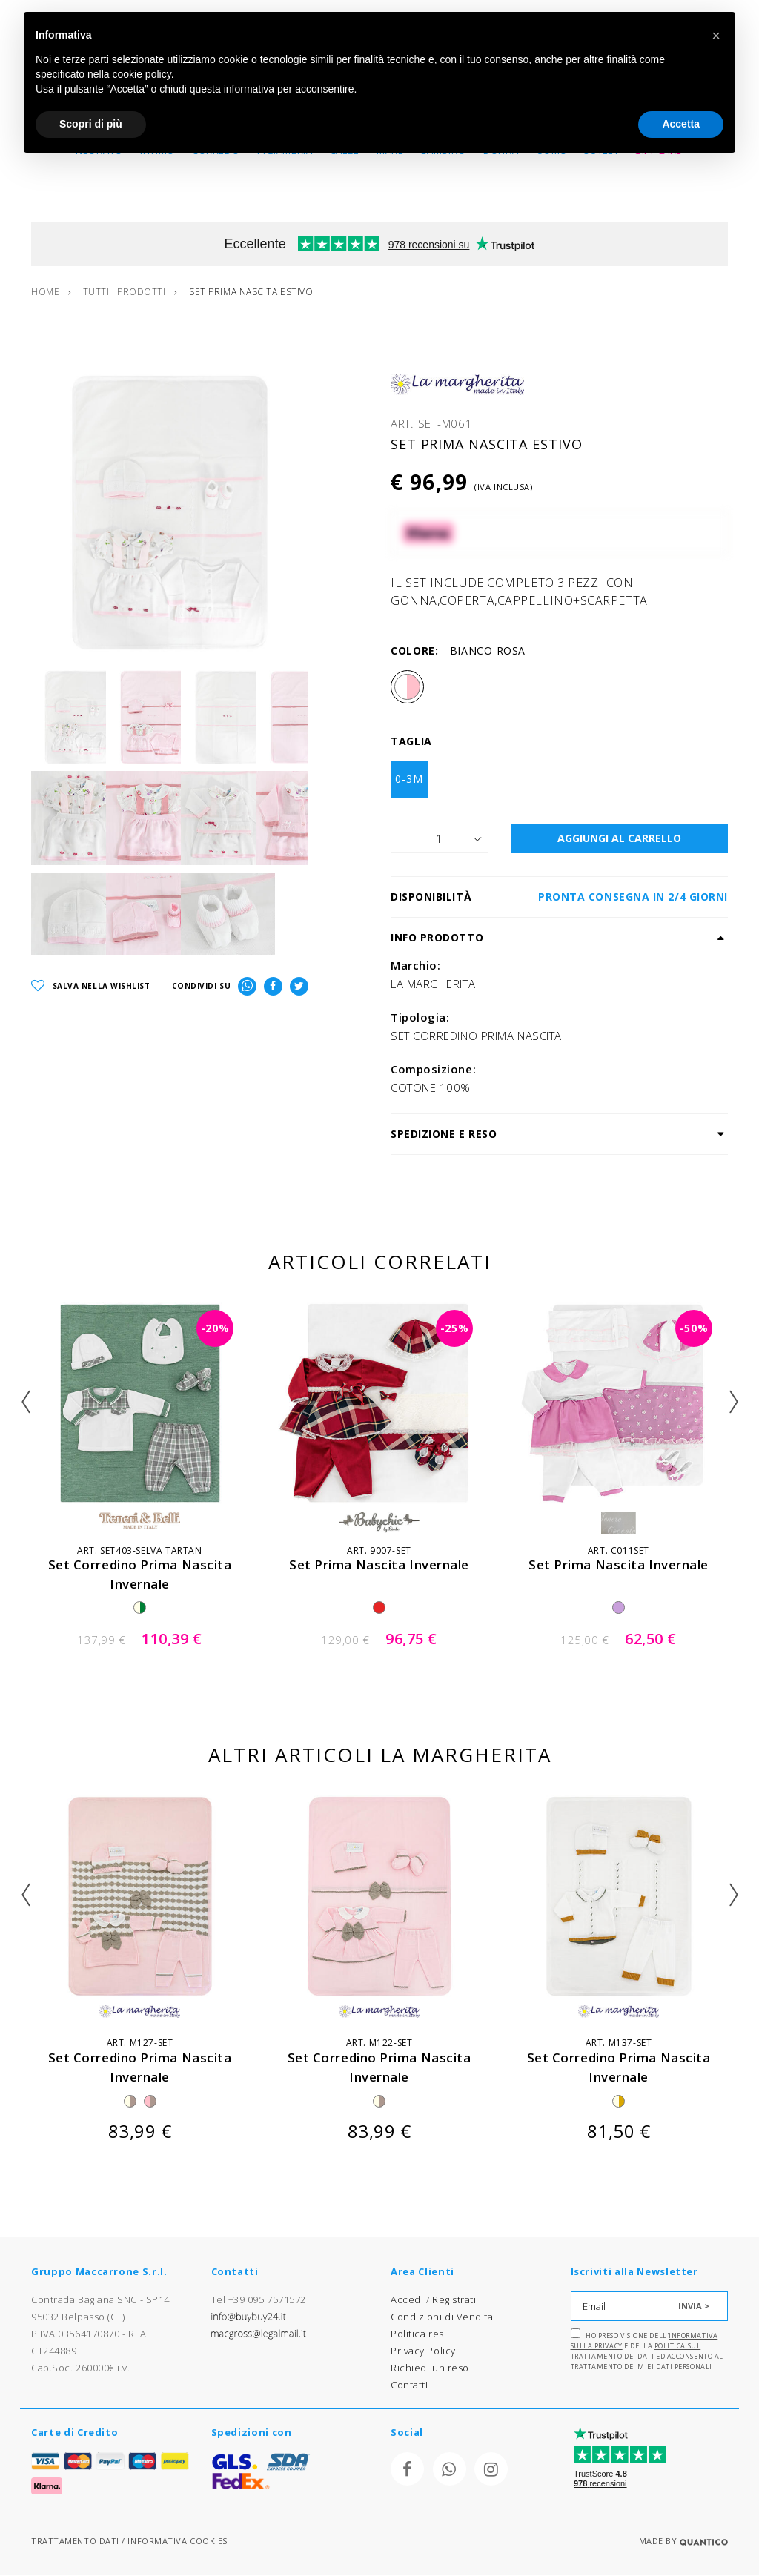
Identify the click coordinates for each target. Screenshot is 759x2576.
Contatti (409, 2384)
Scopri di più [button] (90, 124)
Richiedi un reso (430, 2367)
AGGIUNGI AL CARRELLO (619, 839)
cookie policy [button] (142, 74)
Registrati (454, 2299)
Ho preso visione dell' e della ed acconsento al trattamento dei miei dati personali (647, 2349)
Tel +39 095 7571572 (258, 2299)
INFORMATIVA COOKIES (177, 2541)
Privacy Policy (423, 2350)
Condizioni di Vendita (442, 2316)
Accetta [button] (681, 124)
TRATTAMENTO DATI (75, 2541)
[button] (716, 35)
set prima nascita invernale (379, 1564)
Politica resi (418, 2333)
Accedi (407, 2299)
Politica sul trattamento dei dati (636, 2351)
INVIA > (693, 2305)
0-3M (409, 779)
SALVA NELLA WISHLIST (90, 994)
